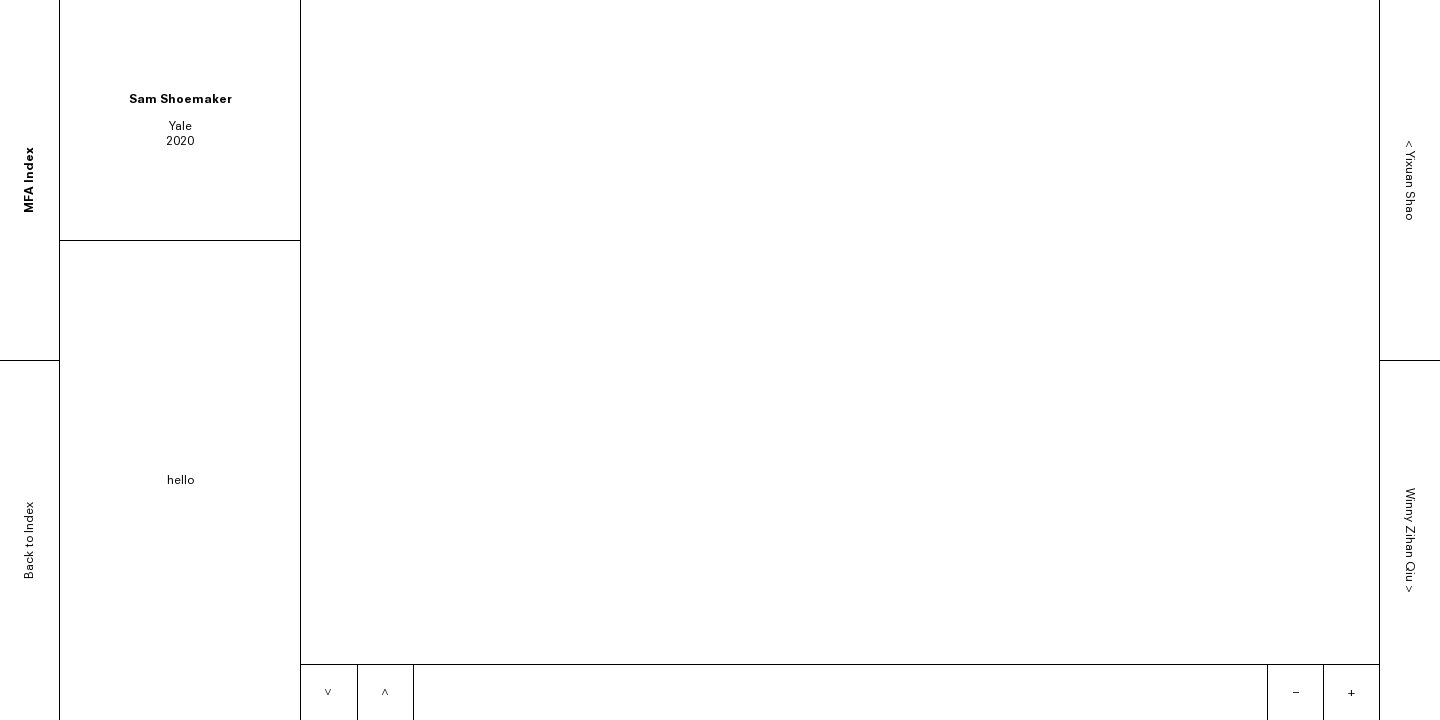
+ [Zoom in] (1351, 691)
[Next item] (329, 692)
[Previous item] (385, 692)
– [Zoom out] (1296, 691)
